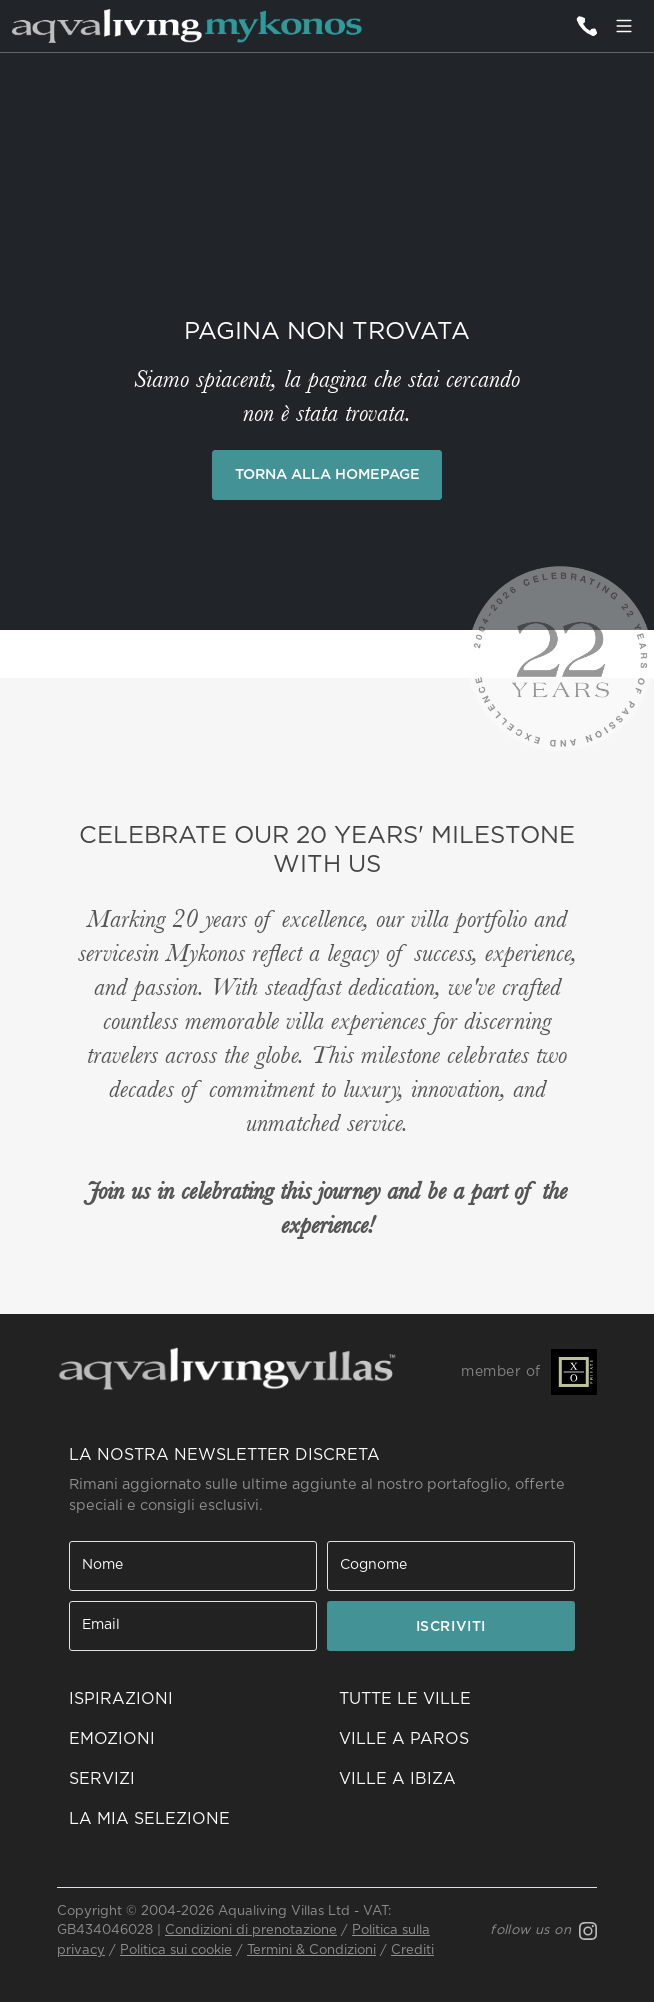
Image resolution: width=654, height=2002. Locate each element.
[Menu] (624, 26)
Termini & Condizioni (311, 1950)
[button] (192, 1819)
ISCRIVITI (451, 1627)
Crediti (412, 1950)
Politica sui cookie (176, 1950)
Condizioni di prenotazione (251, 1930)
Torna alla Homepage (327, 474)
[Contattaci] (586, 26)
